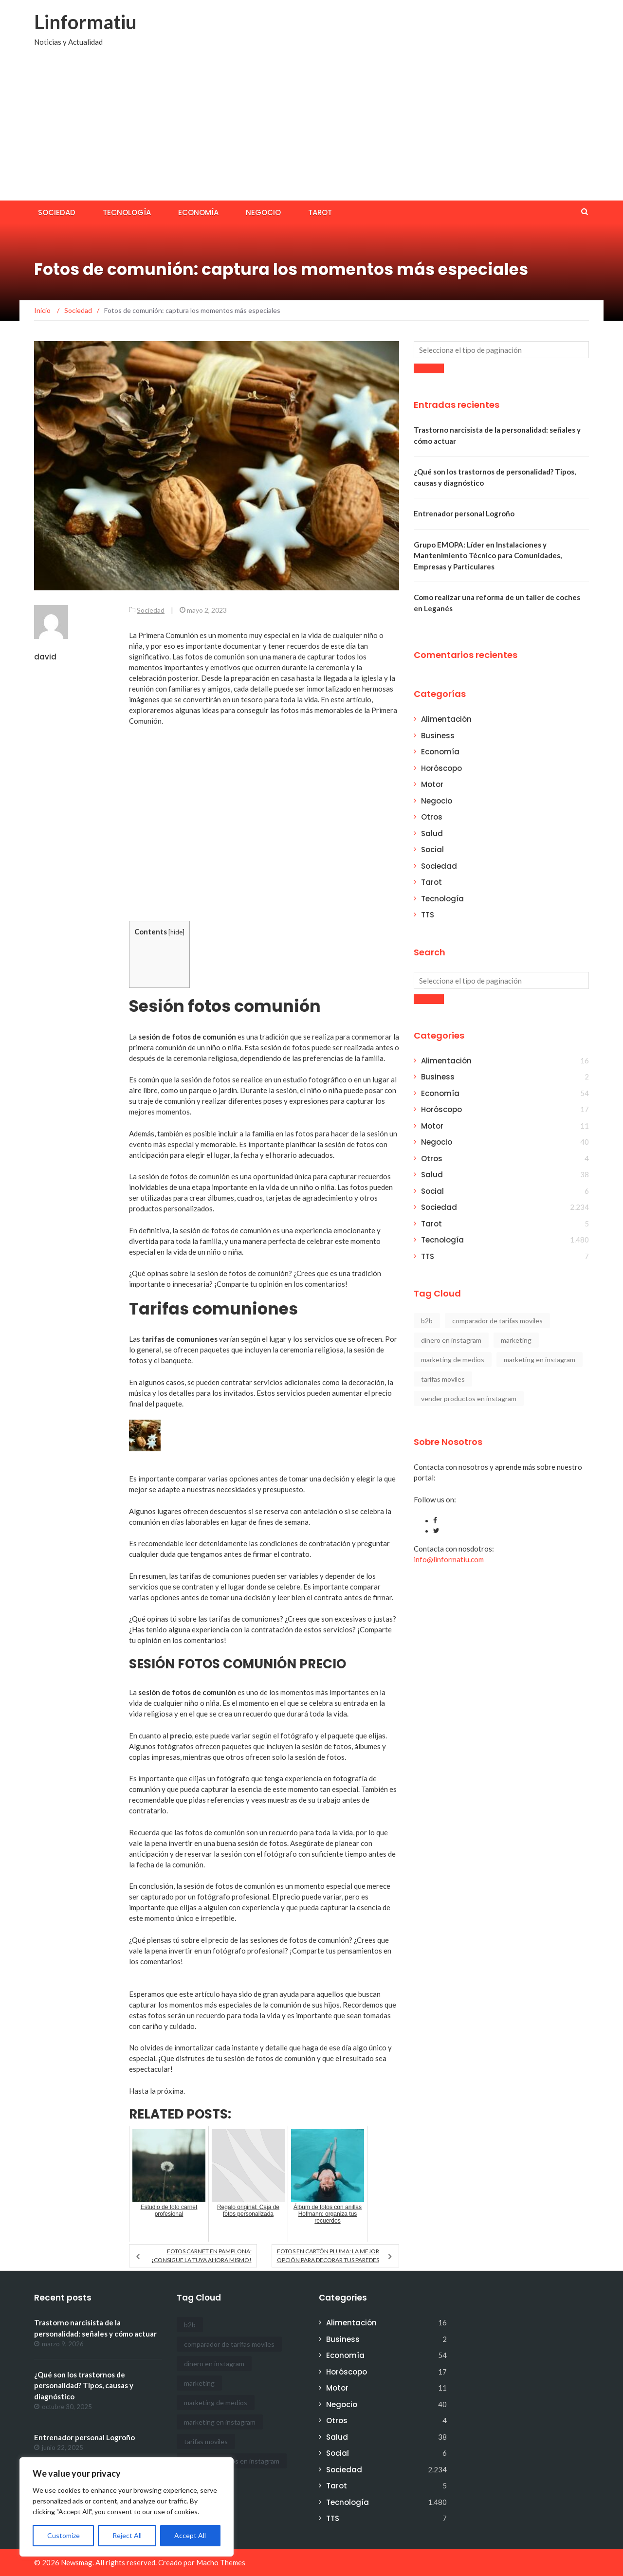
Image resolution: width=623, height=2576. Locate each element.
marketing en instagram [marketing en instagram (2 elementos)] (539, 1359)
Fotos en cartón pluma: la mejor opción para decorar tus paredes (328, 2255)
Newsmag (76, 2562)
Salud (432, 833)
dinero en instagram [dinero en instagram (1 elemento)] (451, 1340)
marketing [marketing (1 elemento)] (516, 1340)
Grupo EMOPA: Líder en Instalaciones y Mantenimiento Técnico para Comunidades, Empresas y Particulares (488, 555)
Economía (198, 212)
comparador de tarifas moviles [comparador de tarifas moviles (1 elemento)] (497, 1320)
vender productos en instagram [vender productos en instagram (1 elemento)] (468, 1398)
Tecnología (127, 212)
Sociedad (56, 212)
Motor (432, 784)
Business (438, 736)
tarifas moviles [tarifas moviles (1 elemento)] (443, 1379)
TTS (427, 915)
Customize (63, 2535)
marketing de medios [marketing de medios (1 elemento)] (452, 1359)
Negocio (263, 212)
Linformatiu (85, 22)
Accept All (190, 2535)
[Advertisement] (311, 127)
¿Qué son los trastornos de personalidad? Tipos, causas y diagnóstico (83, 2385)
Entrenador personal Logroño (464, 513)
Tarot (320, 212)
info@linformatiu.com (449, 1559)
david (45, 657)
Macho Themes (220, 2562)
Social (432, 849)
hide (176, 932)
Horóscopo (441, 768)
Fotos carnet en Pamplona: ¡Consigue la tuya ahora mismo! (201, 2255)
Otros (431, 817)
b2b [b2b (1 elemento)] (427, 1320)
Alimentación (446, 719)
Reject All (127, 2535)
